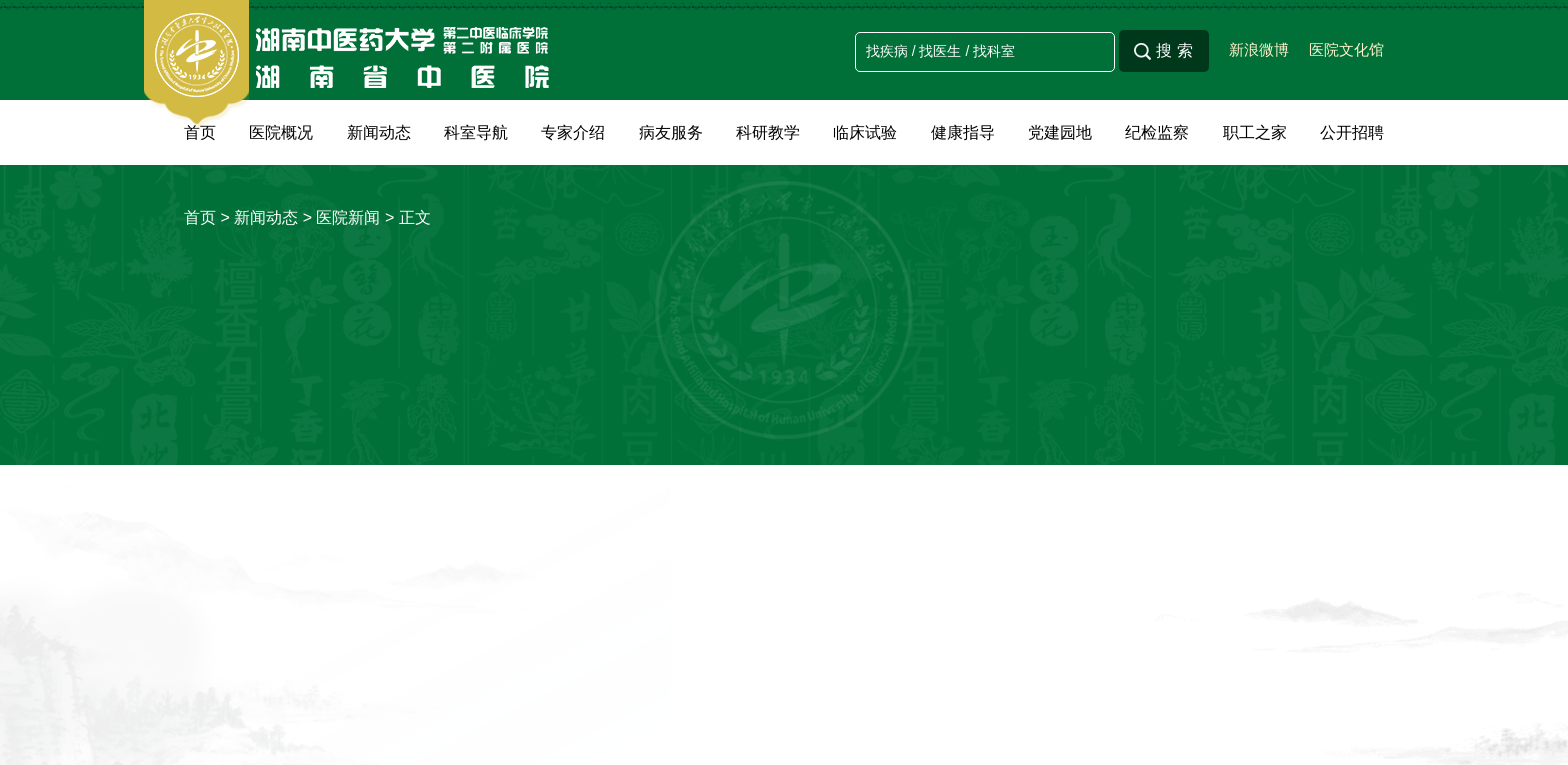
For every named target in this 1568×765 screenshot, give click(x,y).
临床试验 (865, 132)
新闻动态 (379, 132)
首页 (200, 132)
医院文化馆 (1346, 49)
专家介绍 (573, 132)
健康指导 (963, 132)
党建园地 (1060, 132)
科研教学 (768, 132)
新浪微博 (1259, 49)
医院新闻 (348, 217)
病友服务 (671, 132)
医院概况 (281, 132)
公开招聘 (1352, 132)
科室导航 (476, 132)
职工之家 (1255, 132)
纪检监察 (1157, 132)
